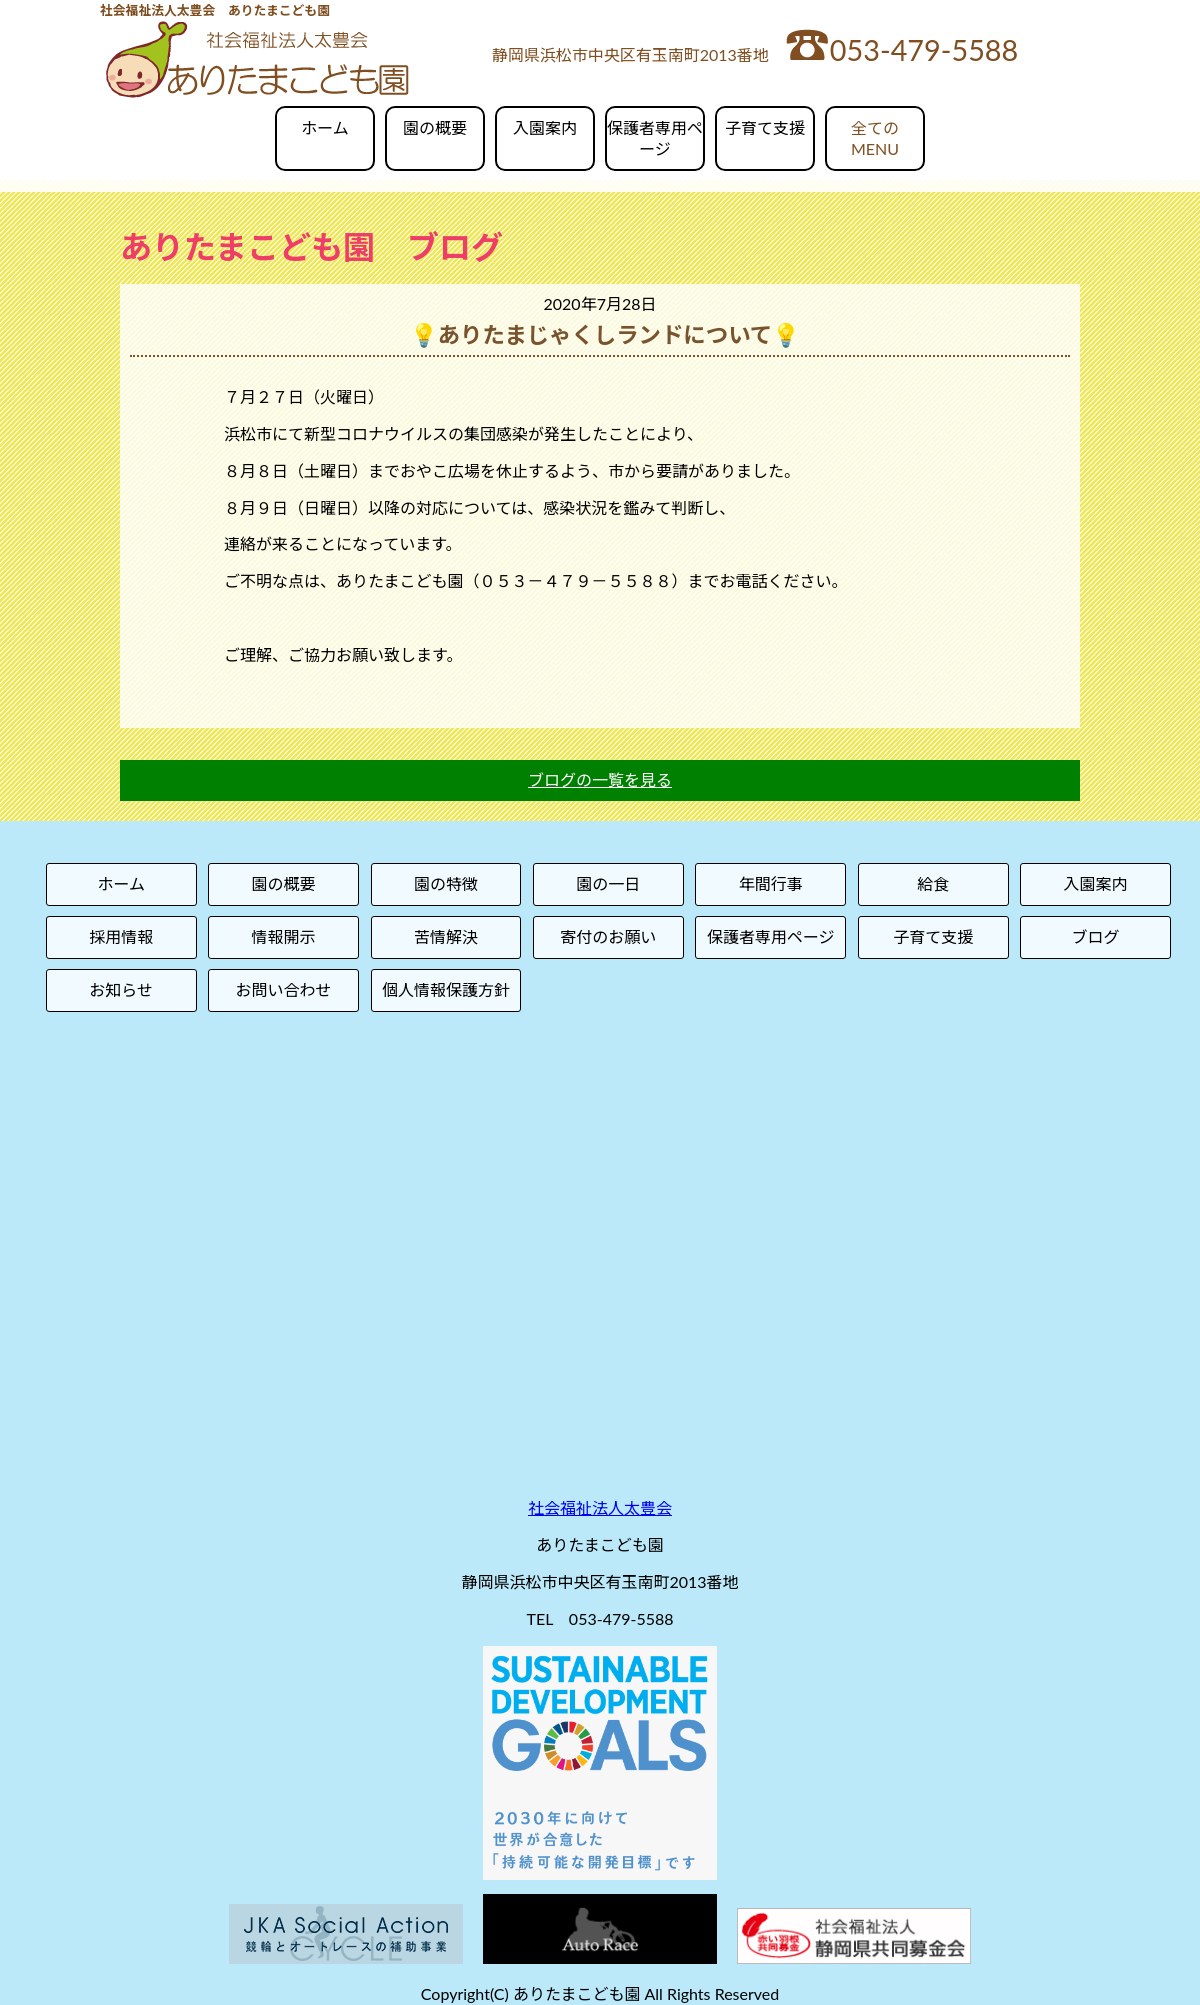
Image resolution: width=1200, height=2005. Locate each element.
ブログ (1096, 936)
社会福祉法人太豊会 (600, 1507)
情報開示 (284, 936)
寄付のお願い (608, 936)
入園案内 (545, 127)
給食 (933, 883)
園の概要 (435, 127)
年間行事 (771, 883)
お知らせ (121, 989)
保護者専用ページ (655, 138)
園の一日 (608, 883)
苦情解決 (446, 936)
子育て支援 (765, 127)
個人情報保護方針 (446, 989)
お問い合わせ (284, 989)
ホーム (325, 127)
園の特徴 (446, 883)
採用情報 (121, 936)
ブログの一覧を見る (600, 779)
